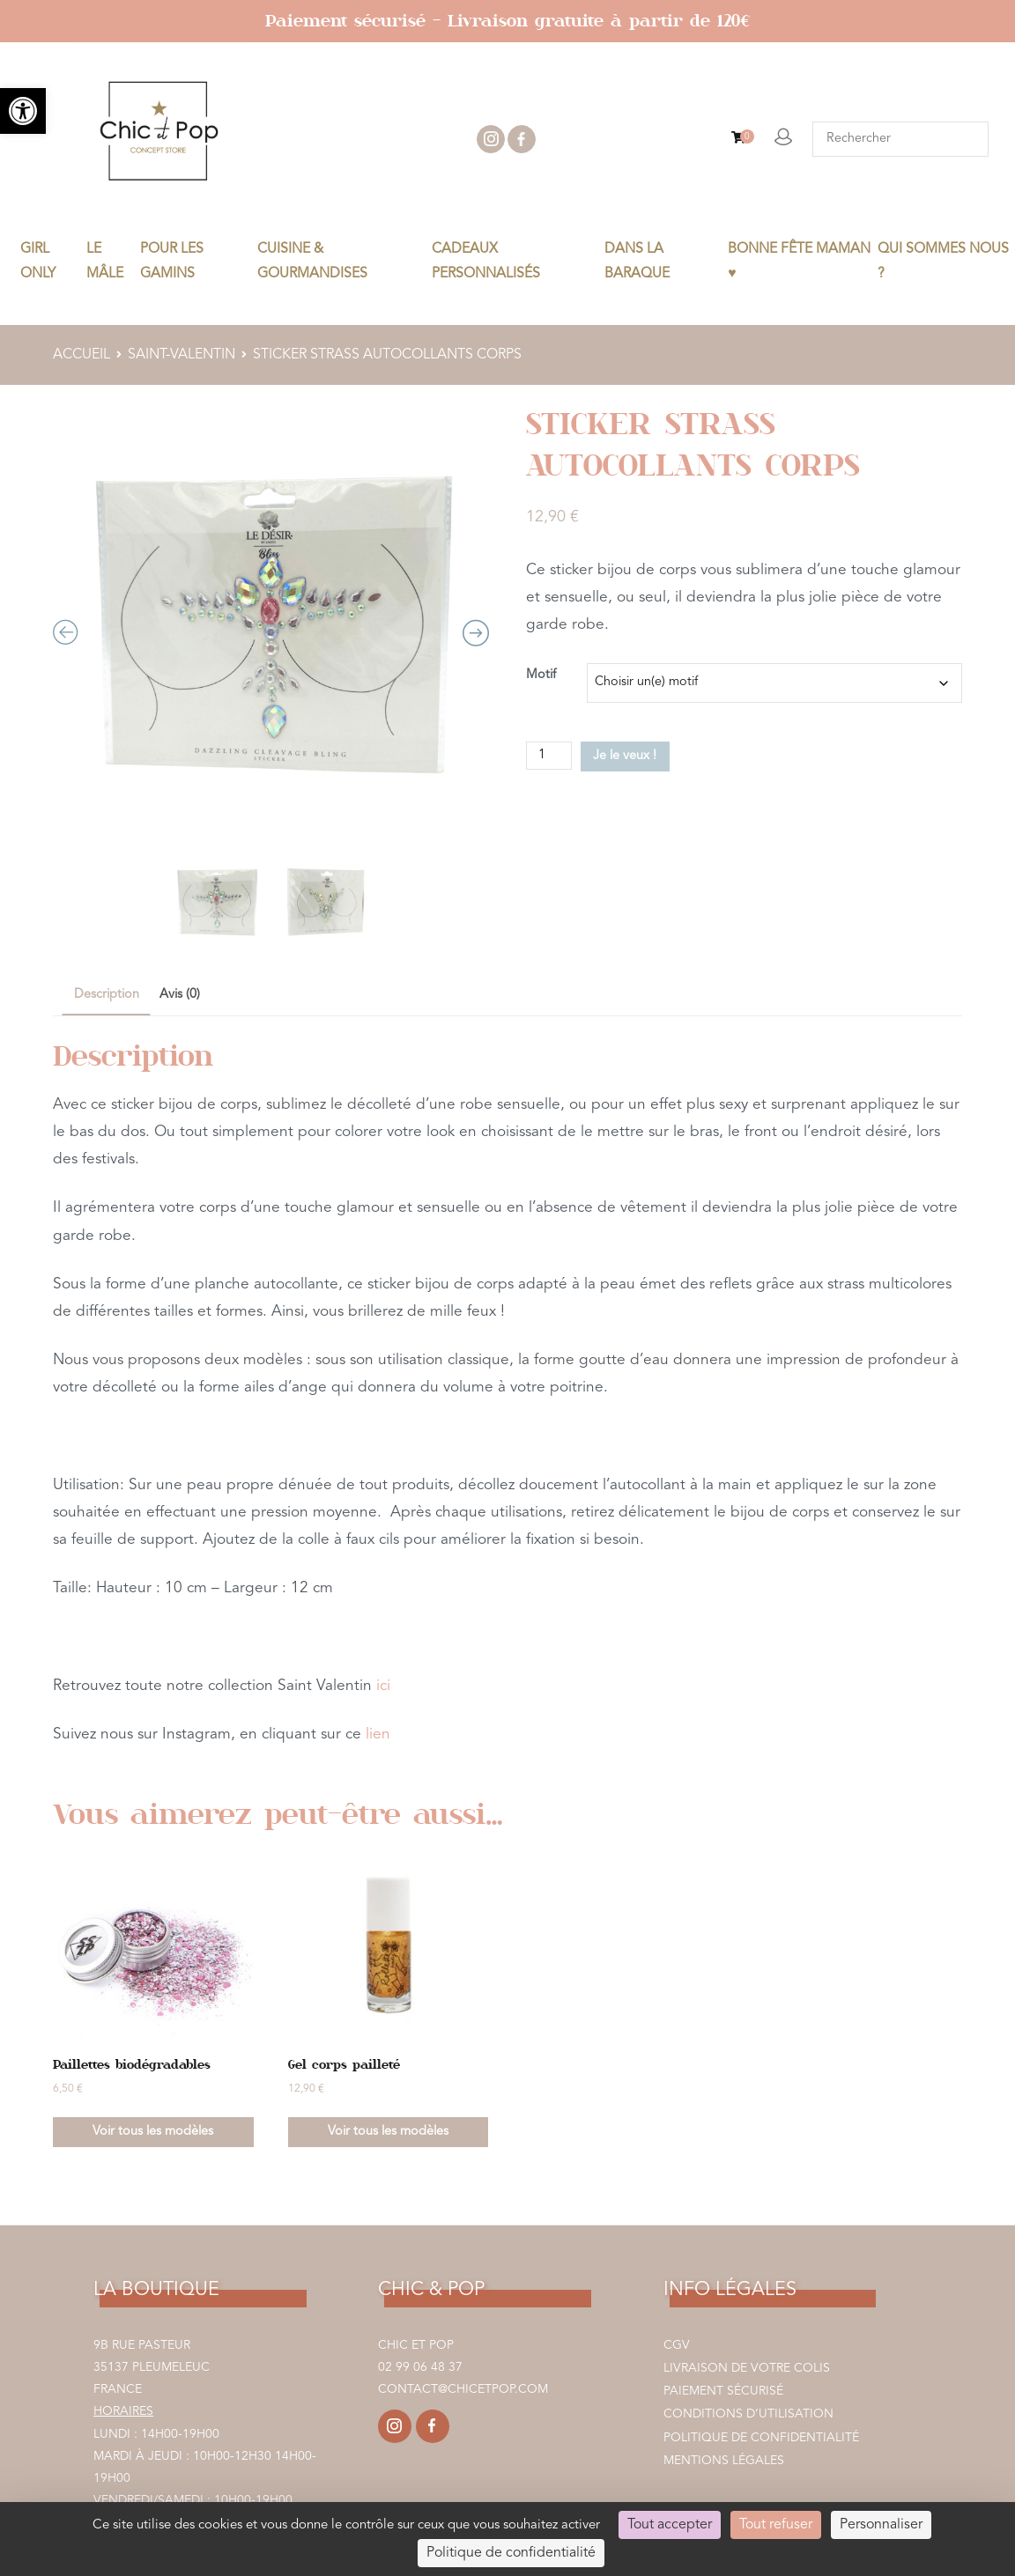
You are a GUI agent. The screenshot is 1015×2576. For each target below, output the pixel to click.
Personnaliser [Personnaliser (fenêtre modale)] (881, 2525)
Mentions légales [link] (723, 2460)
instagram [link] (491, 139)
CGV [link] (676, 2345)
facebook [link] (522, 139)
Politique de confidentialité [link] (761, 2438)
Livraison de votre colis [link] (746, 2368)
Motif (541, 675)
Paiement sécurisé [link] (723, 2391)
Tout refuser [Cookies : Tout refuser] (775, 2525)
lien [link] (378, 1734)
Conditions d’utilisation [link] (748, 2414)
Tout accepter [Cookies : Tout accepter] (669, 2525)
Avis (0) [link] (179, 994)
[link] (23, 111)
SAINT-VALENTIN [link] (181, 355)
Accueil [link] (81, 355)
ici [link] (383, 1686)
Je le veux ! (624, 756)
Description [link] (106, 994)
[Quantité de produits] (549, 756)
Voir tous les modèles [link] (153, 2131)
